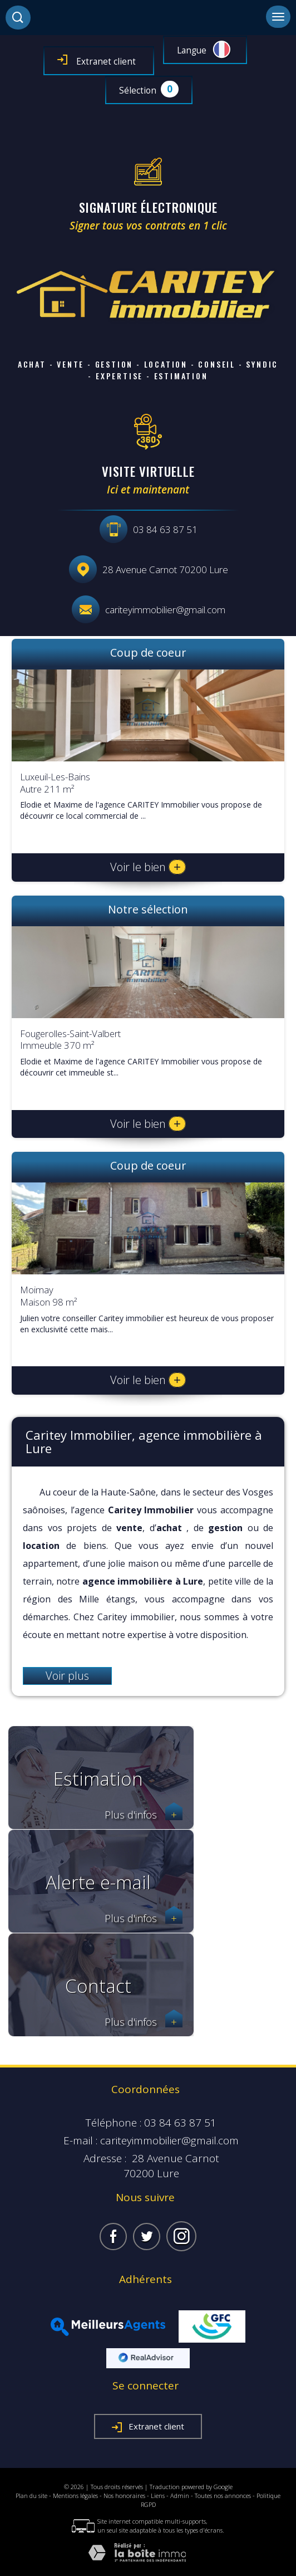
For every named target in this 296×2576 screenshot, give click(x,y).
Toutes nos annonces (223, 2495)
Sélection (137, 90)
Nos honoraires (124, 2495)
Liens (158, 2495)
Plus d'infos (143, 1814)
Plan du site (31, 2495)
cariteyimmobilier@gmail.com (165, 609)
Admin (179, 2495)
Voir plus (67, 1675)
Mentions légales (75, 2495)
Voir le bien (148, 866)
